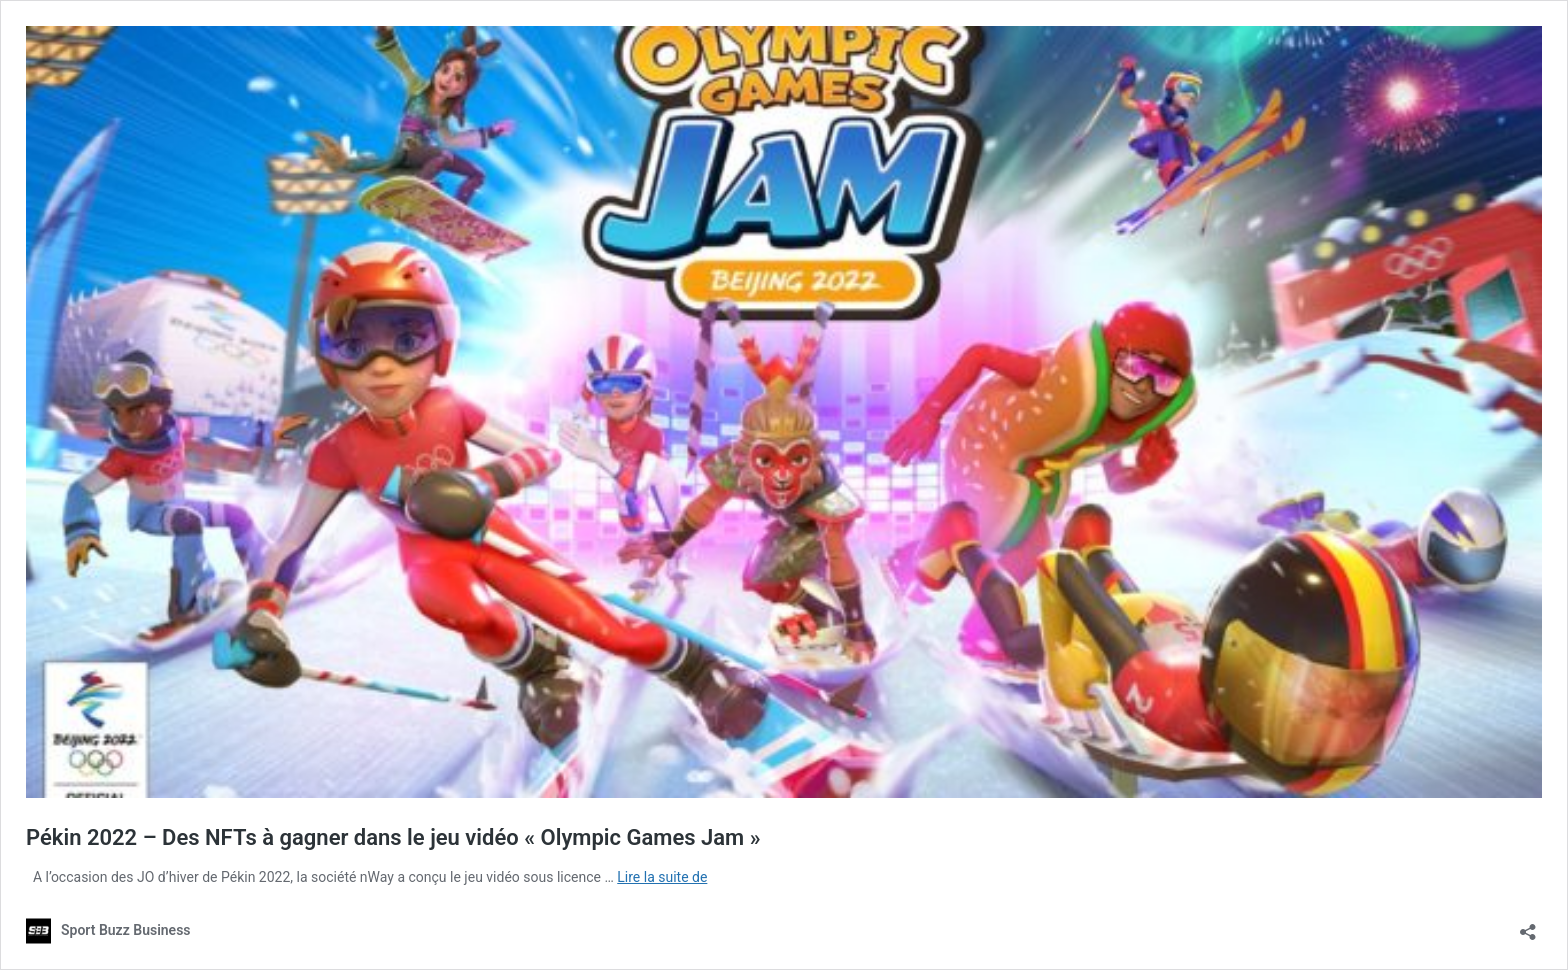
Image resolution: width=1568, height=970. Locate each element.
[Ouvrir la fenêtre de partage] (1528, 925)
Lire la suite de (662, 877)
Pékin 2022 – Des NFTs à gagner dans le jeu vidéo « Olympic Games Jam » (393, 837)
